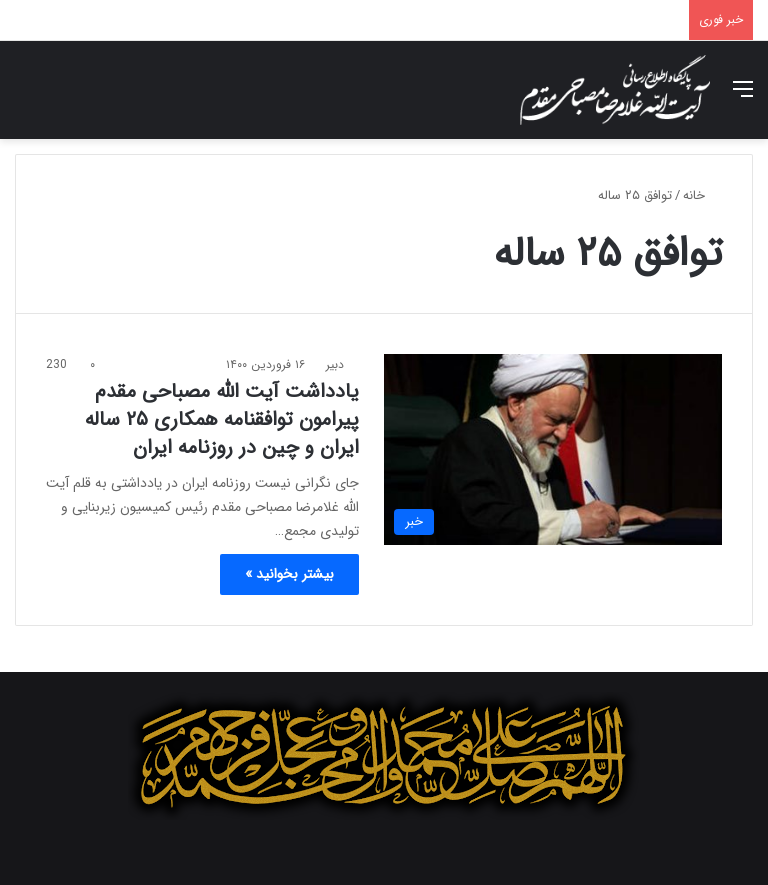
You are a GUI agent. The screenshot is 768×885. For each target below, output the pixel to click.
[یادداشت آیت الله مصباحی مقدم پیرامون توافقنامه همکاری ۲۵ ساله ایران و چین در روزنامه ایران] (553, 449)
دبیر (335, 364)
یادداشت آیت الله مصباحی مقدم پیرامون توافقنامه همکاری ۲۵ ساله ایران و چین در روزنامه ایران (222, 419)
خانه (702, 195)
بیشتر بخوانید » (289, 574)
